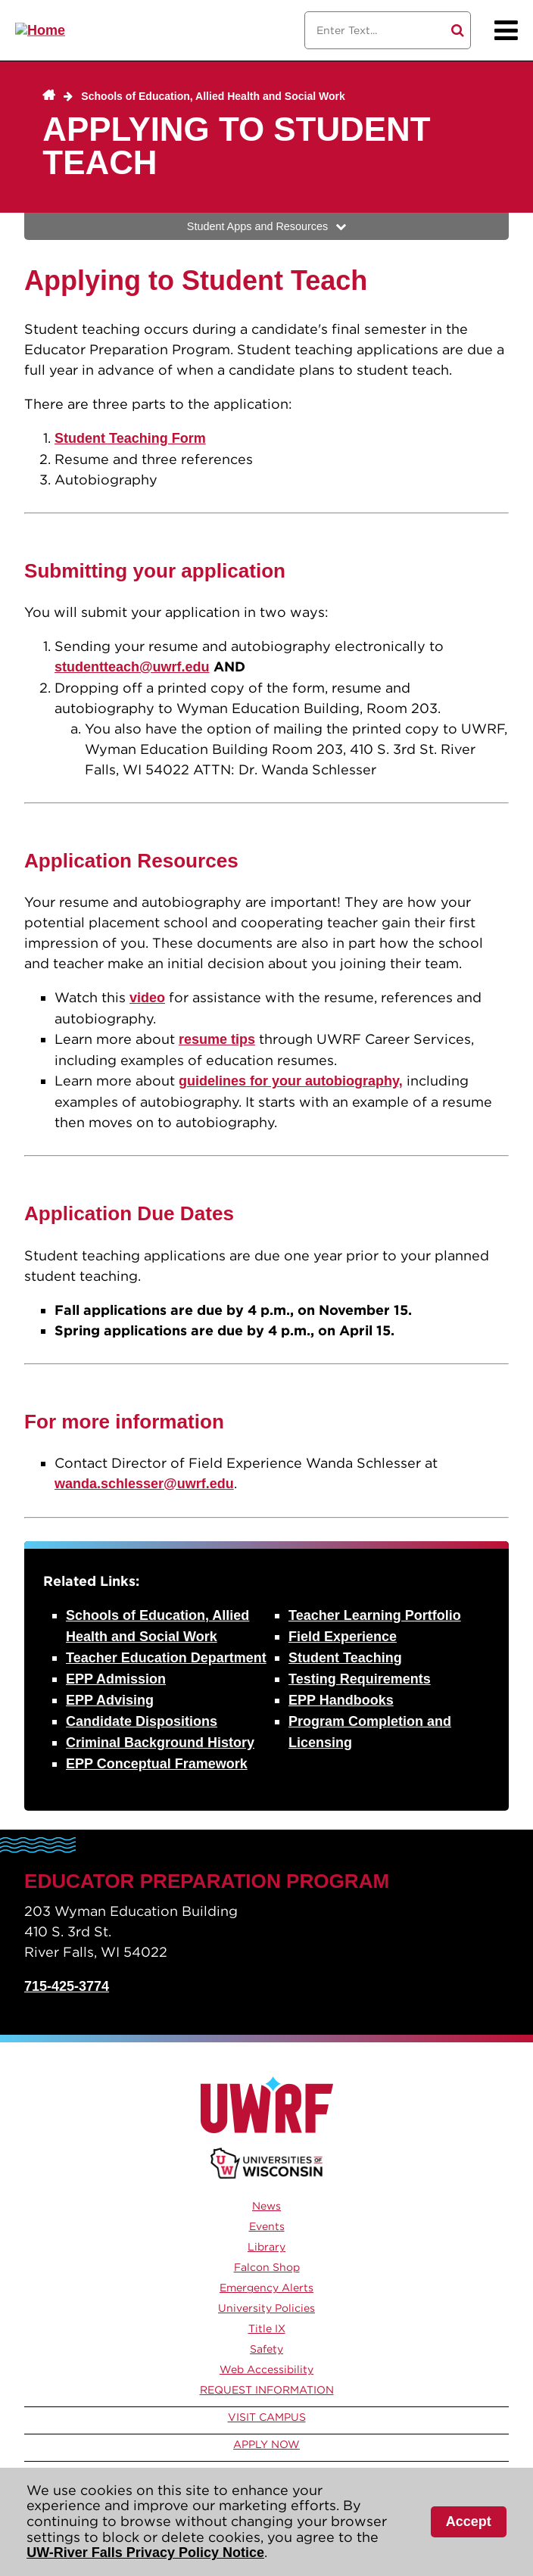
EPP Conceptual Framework (157, 1763)
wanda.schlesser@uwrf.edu (144, 1483)
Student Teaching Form (130, 438)
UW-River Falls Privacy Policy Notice (145, 2552)
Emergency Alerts (266, 2288)
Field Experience (342, 1636)
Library (266, 2247)
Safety (266, 2349)
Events (267, 2226)
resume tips (217, 1039)
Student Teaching (345, 1657)
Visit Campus (267, 2417)
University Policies (266, 2308)
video (147, 997)
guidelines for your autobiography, (291, 1081)
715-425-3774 (66, 1986)
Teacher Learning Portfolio (374, 1615)
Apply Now (266, 2444)
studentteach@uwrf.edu (132, 666)
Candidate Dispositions (141, 1721)
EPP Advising (110, 1700)
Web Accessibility (266, 2369)
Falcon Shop (267, 2267)
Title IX (266, 2328)
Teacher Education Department (166, 1657)
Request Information (267, 2390)
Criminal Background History (160, 1742)
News (266, 2206)
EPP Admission (116, 1679)
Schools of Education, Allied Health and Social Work (213, 96)
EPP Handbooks (341, 1700)
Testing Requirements (359, 1679)
